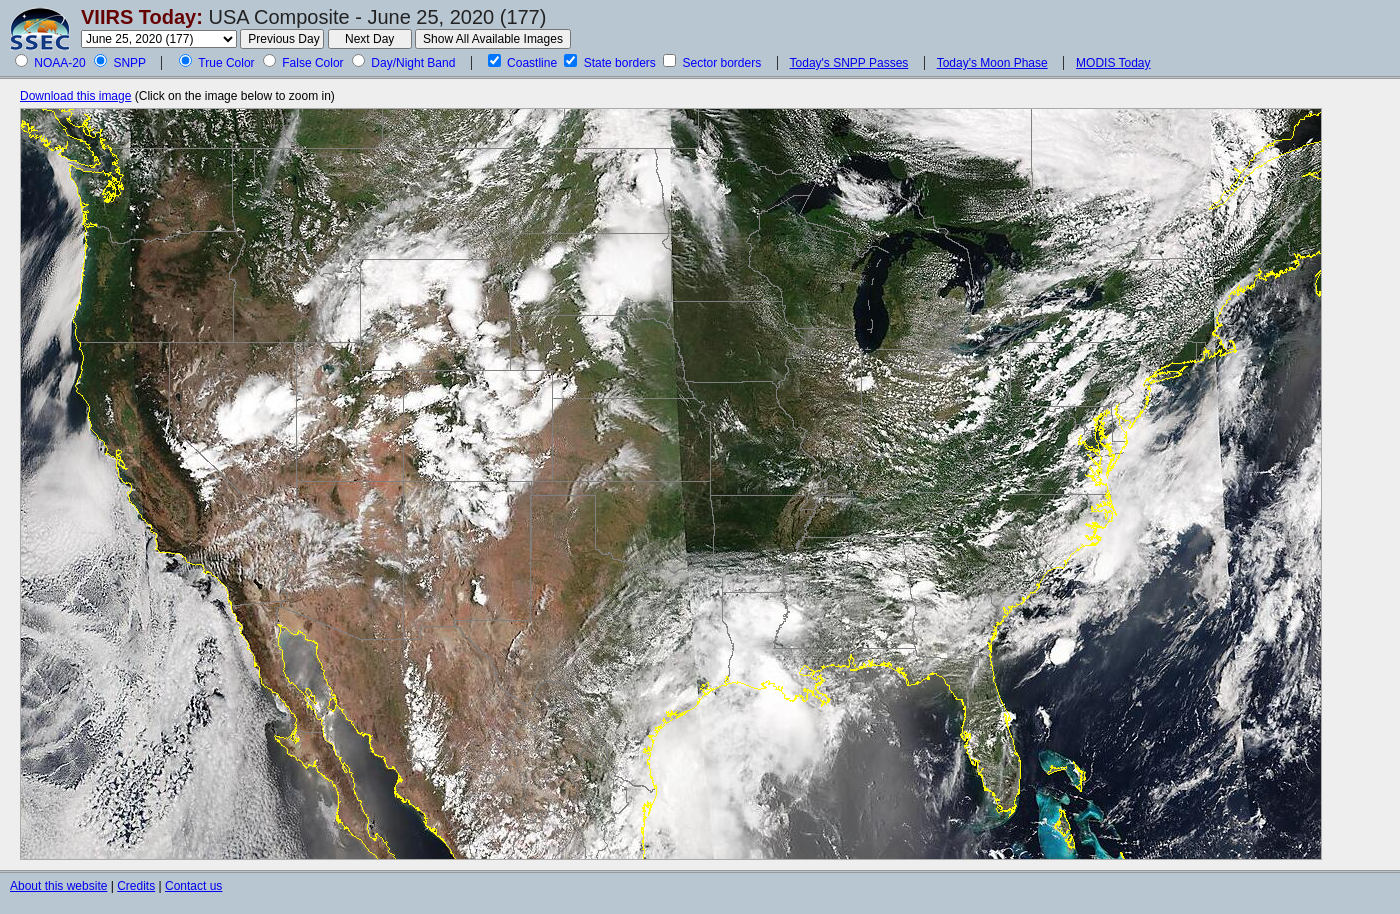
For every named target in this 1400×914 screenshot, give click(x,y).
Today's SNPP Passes (849, 63)
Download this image (75, 96)
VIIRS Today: (142, 17)
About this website (58, 886)
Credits (136, 886)
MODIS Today (1113, 63)
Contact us (193, 886)
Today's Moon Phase (992, 63)
